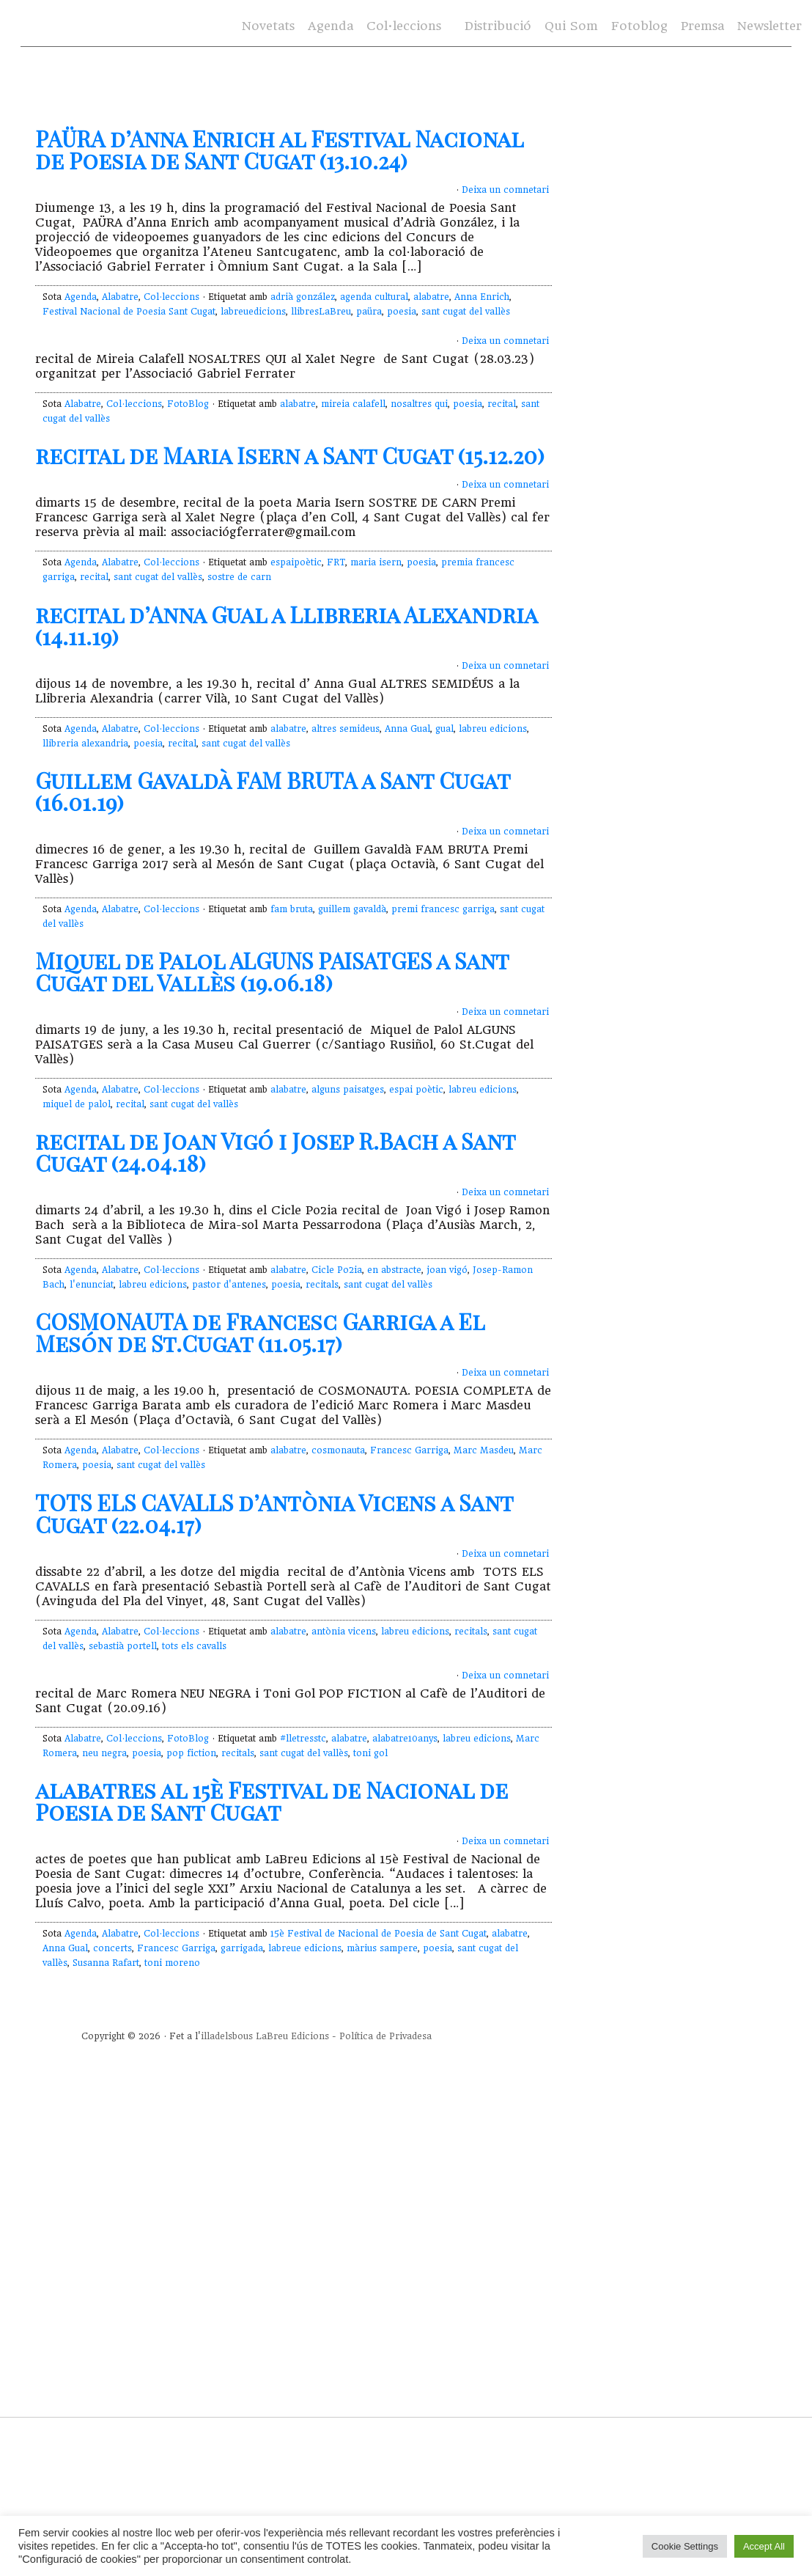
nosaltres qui (419, 404)
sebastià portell (123, 1646)
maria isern (376, 562)
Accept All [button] (764, 2546)
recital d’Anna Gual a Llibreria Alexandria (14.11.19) (286, 625)
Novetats (268, 26)
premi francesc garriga (443, 909)
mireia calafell (353, 404)
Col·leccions (403, 26)
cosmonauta (338, 1450)
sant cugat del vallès (465, 312)
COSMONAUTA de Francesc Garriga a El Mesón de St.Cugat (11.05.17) (259, 1332)
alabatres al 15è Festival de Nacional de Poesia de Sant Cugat (271, 1801)
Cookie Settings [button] (685, 2546)
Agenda (330, 26)
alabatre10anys (405, 1738)
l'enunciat (92, 1285)
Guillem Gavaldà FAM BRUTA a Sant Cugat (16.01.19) (272, 791)
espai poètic (416, 1090)
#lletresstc (303, 1738)
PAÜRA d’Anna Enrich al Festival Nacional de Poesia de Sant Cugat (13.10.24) (279, 149)
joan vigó (447, 1270)
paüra (369, 312)
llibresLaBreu (321, 312)
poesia (401, 312)
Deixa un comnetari (505, 190)
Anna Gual (407, 729)
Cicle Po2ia (336, 1270)
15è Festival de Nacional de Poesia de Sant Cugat (378, 1934)
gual (444, 729)
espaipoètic (296, 562)
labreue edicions (305, 1948)
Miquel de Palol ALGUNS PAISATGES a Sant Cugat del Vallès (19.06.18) (272, 971)
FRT (336, 562)
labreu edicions (493, 729)
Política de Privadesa (385, 2036)
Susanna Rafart (106, 1963)
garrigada (242, 1948)
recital (501, 404)
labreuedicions (253, 312)
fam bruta (291, 909)
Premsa (702, 26)
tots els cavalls (194, 1646)
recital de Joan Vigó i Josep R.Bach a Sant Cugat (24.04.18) (275, 1152)
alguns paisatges (347, 1090)
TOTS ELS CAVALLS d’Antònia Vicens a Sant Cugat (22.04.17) (274, 1513)
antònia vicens (343, 1631)
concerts (112, 1948)
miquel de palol (77, 1104)
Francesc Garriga (409, 1450)
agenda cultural (374, 297)
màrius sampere (382, 1948)
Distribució (498, 26)
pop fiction (191, 1753)
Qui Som (571, 26)
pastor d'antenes (229, 1285)
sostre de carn (239, 577)
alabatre (431, 297)
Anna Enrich (481, 297)
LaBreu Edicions (292, 2036)
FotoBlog (188, 404)
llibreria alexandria (85, 743)
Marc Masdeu (484, 1450)
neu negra (104, 1753)
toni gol (370, 1753)
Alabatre (120, 297)
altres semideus (345, 729)
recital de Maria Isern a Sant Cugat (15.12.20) (290, 455)
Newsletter (769, 26)
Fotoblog (639, 26)
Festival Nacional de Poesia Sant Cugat (129, 312)
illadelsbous (227, 2036)
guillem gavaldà (352, 909)
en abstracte (394, 1270)
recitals (322, 1285)
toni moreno (172, 1963)
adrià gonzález (302, 297)
